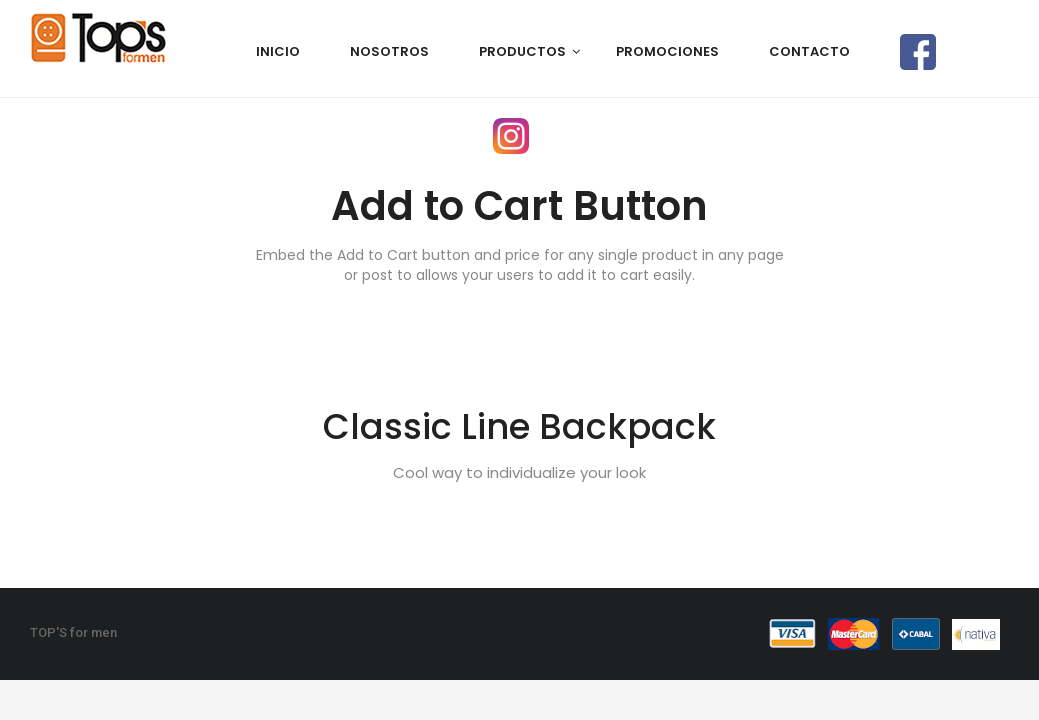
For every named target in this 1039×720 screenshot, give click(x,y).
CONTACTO (809, 51)
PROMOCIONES (667, 51)
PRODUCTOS (522, 51)
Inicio (278, 51)
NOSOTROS (389, 51)
